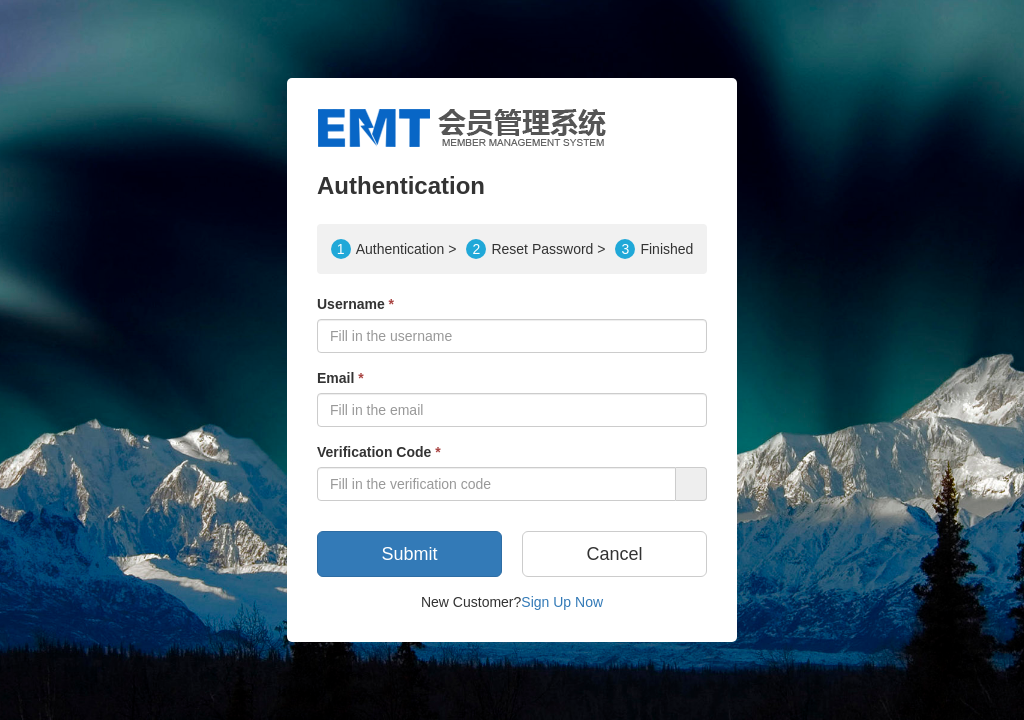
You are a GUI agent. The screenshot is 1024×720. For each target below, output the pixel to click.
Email (340, 378)
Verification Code (379, 452)
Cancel (614, 554)
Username (355, 304)
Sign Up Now (562, 602)
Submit (409, 554)
